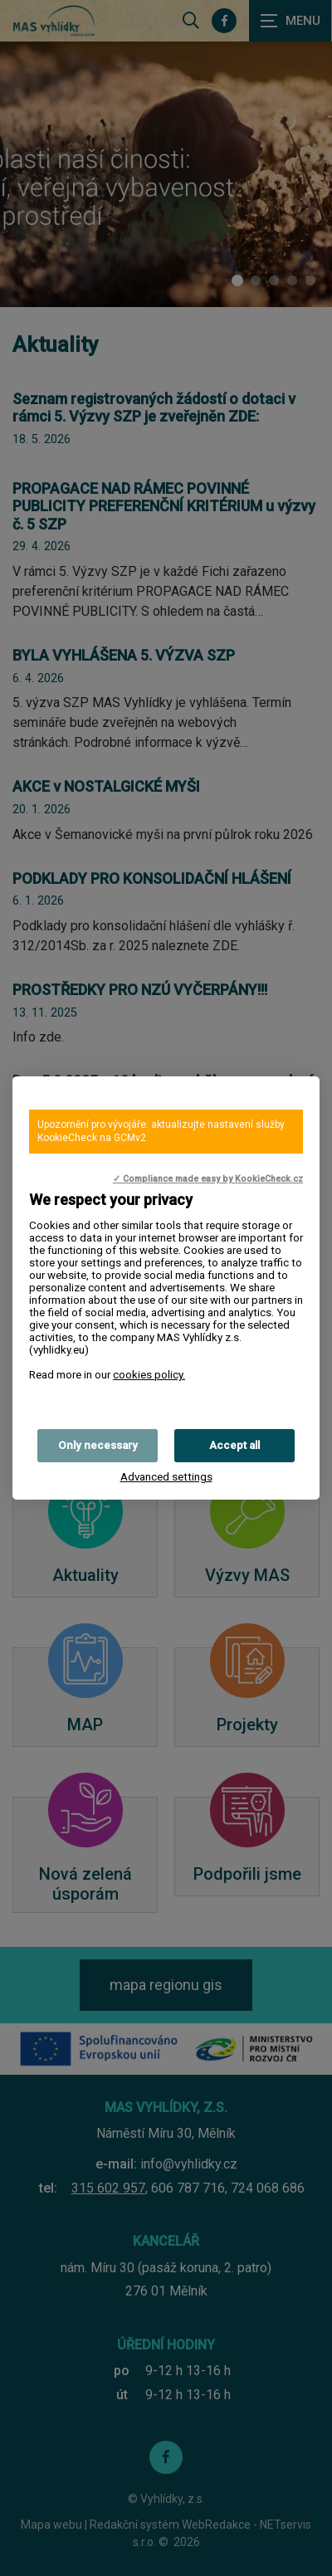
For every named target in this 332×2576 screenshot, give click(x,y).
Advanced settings (166, 1477)
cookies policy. (149, 1374)
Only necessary (98, 1445)
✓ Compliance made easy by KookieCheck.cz (208, 1178)
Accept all (234, 1445)
